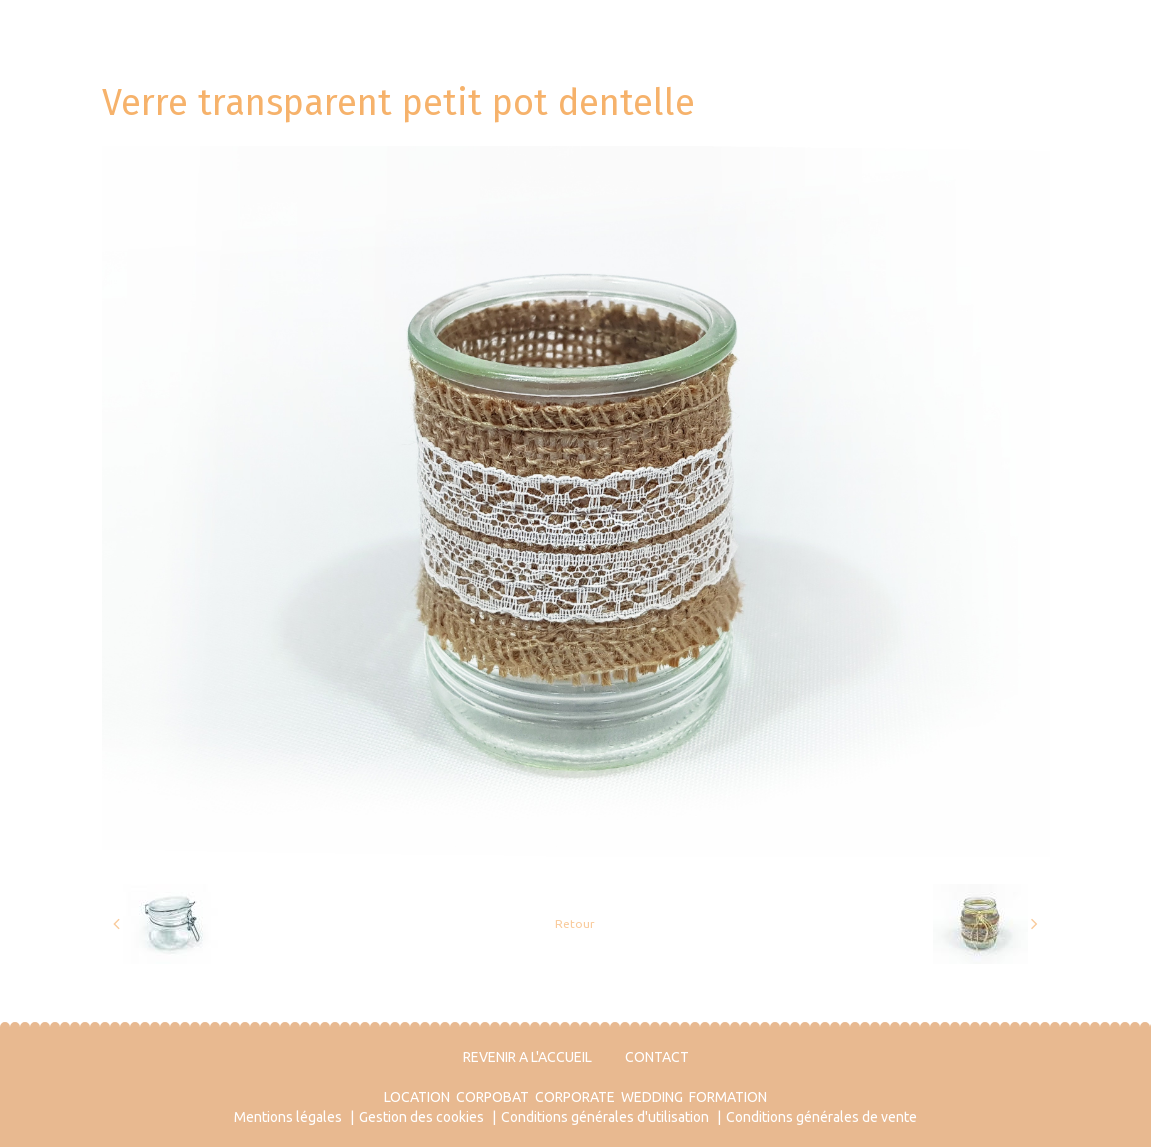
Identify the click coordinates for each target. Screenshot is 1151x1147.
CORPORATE (575, 1097)
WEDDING (652, 1097)
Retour (575, 923)
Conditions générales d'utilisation (605, 1117)
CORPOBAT (492, 1097)
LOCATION (417, 1097)
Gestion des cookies (421, 1117)
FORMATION (728, 1097)
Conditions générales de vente (821, 1117)
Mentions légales (288, 1117)
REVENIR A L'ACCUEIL (527, 1057)
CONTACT (657, 1057)
